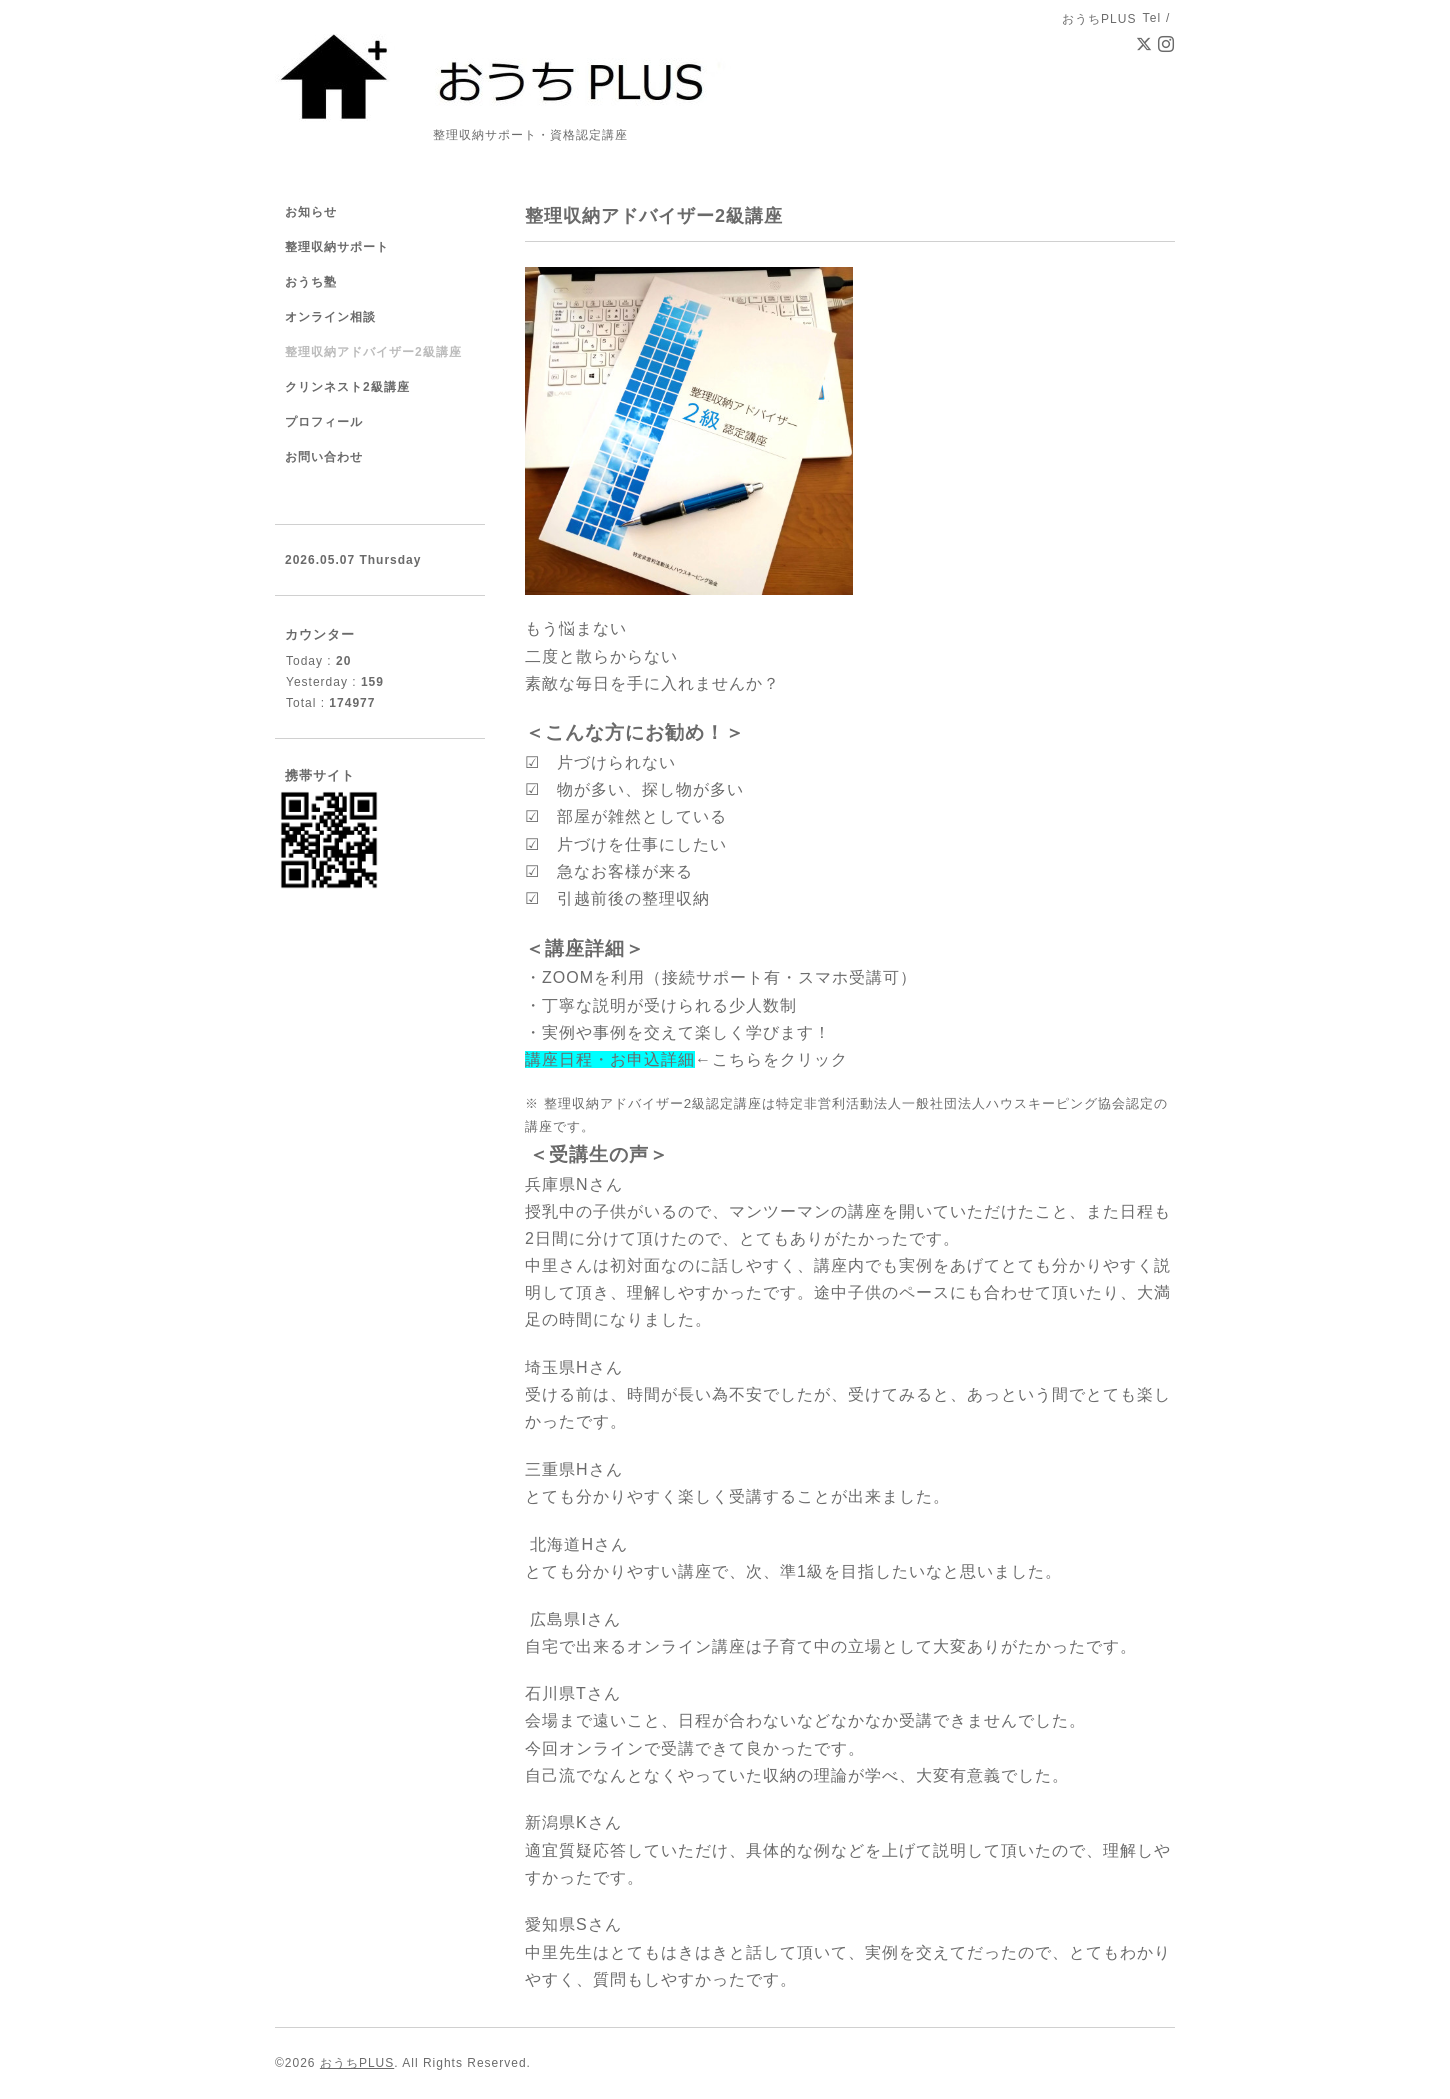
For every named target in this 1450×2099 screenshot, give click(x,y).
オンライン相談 (330, 317)
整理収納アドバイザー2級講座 (373, 352)
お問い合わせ (324, 457)
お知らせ (311, 212)
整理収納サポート (337, 247)
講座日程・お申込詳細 (610, 1059)
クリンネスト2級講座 (347, 387)
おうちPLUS (357, 2063)
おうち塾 (311, 282)
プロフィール (324, 422)
